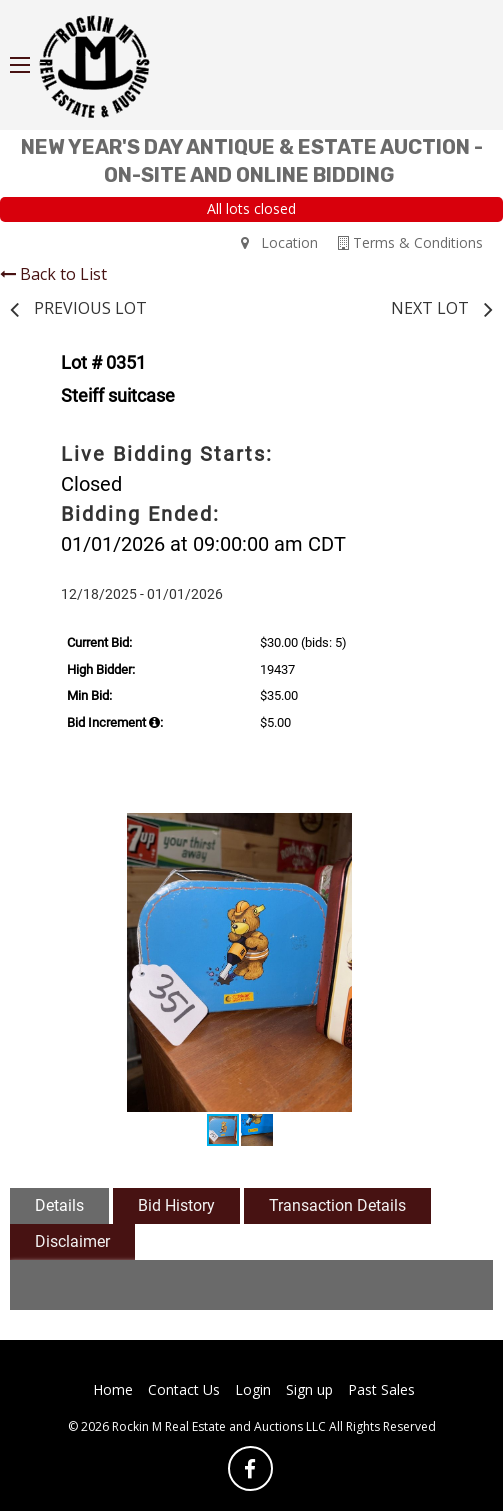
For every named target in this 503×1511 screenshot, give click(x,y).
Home (113, 1389)
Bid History (176, 1205)
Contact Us (184, 1389)
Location (279, 242)
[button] (446, 831)
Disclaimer (72, 1241)
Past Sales (381, 1389)
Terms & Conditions (410, 242)
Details (59, 1205)
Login (253, 1389)
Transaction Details (337, 1205)
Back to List (53, 274)
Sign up (309, 1389)
